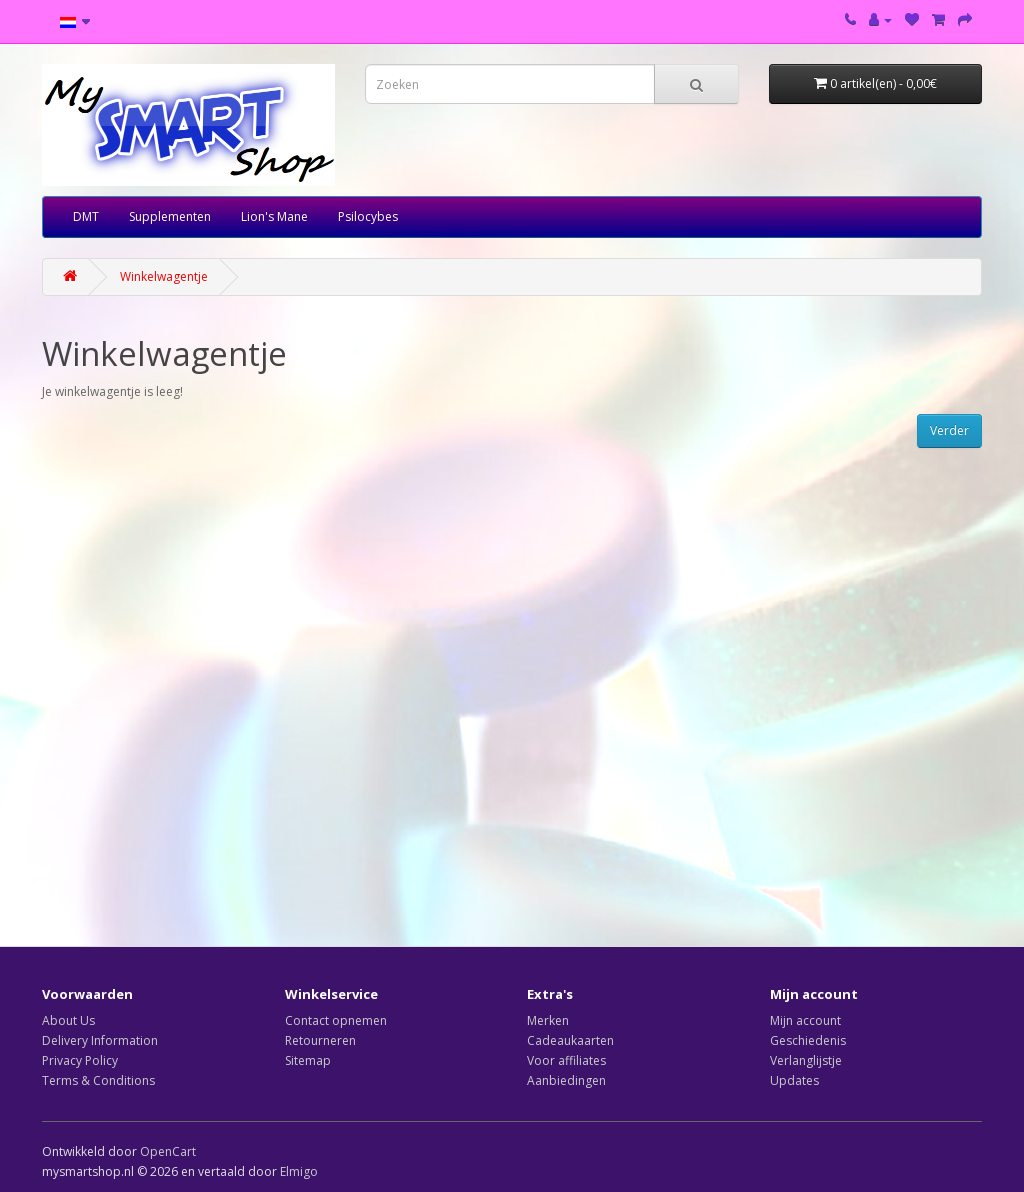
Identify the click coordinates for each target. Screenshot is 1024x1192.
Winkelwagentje (164, 276)
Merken (548, 1020)
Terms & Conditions (98, 1080)
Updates (794, 1080)
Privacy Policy (80, 1060)
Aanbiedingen (566, 1080)
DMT (86, 216)
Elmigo (299, 1171)
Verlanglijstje (806, 1060)
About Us (68, 1020)
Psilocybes (368, 216)
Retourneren (320, 1040)
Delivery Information (100, 1040)
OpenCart (168, 1151)
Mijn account (805, 1020)
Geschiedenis (808, 1040)
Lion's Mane (274, 216)
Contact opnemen (336, 1020)
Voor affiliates (566, 1060)
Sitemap (308, 1060)
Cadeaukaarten (570, 1040)
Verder (949, 430)
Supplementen (170, 216)
